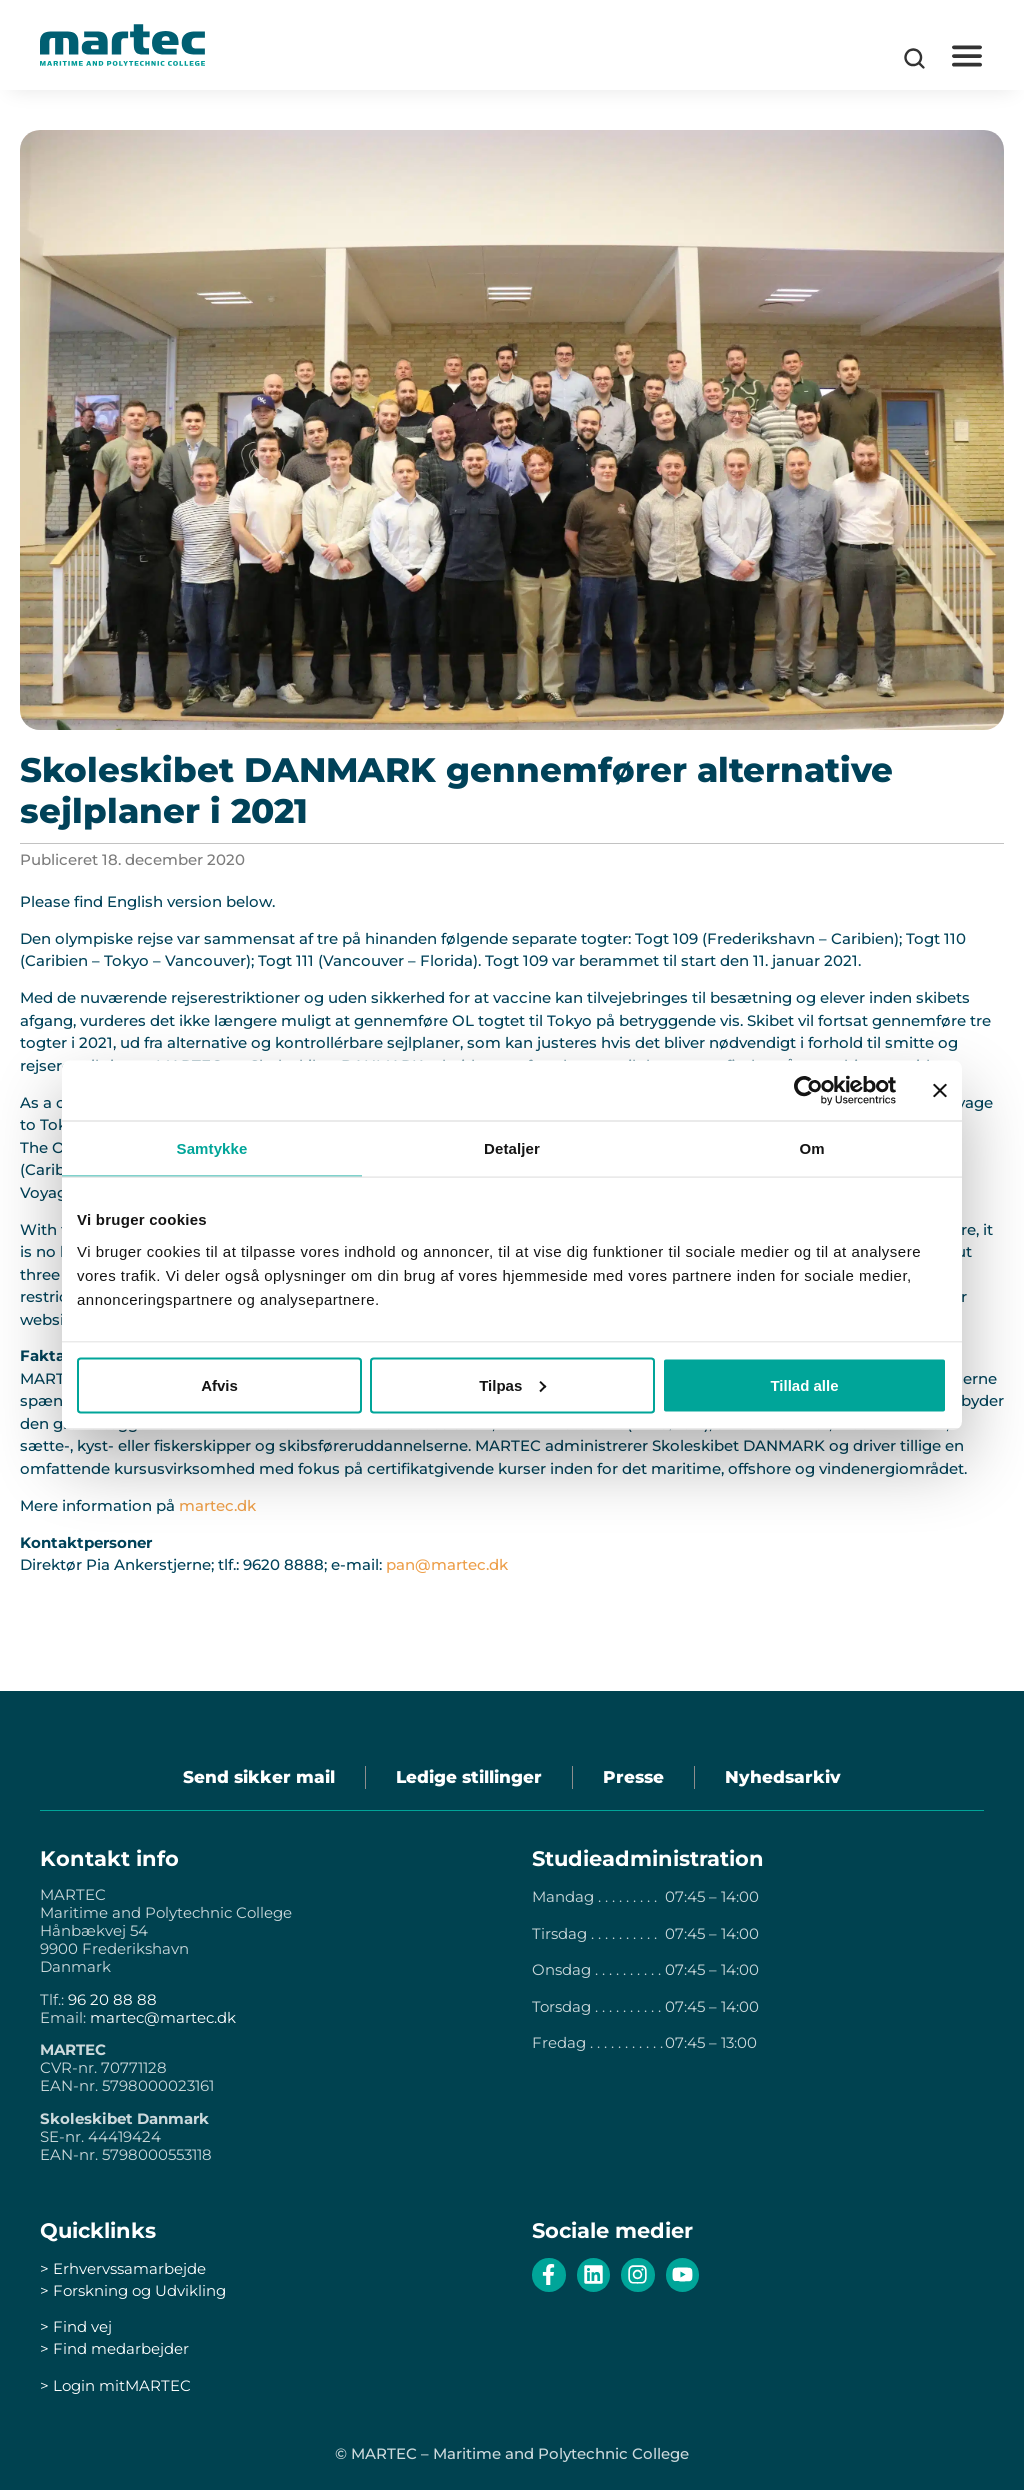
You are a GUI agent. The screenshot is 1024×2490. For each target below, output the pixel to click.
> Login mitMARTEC (115, 2385)
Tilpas (512, 1384)
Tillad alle (804, 1384)
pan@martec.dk (447, 1564)
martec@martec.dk (163, 2017)
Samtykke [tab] (212, 1148)
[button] (966, 56)
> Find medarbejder (114, 2348)
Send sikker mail (259, 1777)
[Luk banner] (940, 1091)
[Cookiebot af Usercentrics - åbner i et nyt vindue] (808, 1091)
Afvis (219, 1384)
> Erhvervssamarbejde (123, 2268)
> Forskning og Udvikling (133, 2290)
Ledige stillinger (469, 1777)
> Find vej (76, 2326)
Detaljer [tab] (512, 1148)
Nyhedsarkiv (783, 1777)
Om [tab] (811, 1148)
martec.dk (217, 1505)
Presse (633, 1777)
